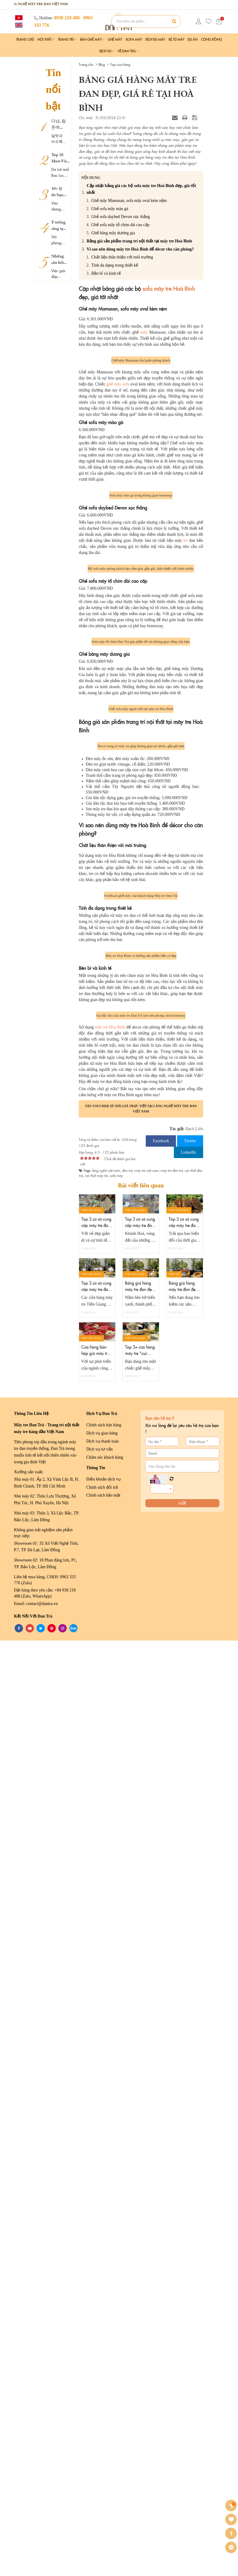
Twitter (190, 2076)
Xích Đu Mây (155, 39)
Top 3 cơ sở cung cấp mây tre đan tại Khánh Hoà (140, 2160)
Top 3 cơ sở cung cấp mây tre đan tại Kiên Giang (184, 2160)
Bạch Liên (194, 2064)
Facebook (161, 2076)
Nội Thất (46, 39)
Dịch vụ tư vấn (99, 2384)
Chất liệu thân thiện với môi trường (122, 257)
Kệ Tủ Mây (176, 39)
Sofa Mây (134, 39)
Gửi (182, 2438)
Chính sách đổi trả (102, 2422)
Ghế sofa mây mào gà (109, 208)
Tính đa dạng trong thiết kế (114, 265)
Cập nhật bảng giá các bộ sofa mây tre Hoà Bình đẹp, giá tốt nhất (141, 189)
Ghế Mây (115, 39)
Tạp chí (174, 2209)
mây (144, 332)
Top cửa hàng (91, 2145)
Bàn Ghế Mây (92, 39)
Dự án (193, 39)
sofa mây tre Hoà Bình (168, 288)
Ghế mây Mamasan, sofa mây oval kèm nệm (129, 200)
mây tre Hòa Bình (110, 1962)
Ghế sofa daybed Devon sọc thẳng (120, 216)
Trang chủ (25, 39)
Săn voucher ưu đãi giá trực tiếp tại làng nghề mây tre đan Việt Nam (141, 2044)
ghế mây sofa (117, 501)
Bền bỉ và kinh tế (106, 273)
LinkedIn (188, 2087)
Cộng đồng (211, 39)
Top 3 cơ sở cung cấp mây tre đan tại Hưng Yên (96, 2160)
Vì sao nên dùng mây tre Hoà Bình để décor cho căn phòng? (140, 249)
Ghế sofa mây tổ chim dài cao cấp (120, 224)
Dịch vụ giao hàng (101, 2368)
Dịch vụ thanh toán (102, 2376)
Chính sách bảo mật (103, 2430)
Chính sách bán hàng (103, 2360)
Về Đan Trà (128, 51)
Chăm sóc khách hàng (104, 2392)
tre (185, 744)
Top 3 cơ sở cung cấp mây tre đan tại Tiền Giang (96, 2224)
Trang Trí (67, 39)
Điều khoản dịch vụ (103, 2414)
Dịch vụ (106, 51)
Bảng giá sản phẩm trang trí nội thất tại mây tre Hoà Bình (139, 241)
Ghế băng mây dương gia (113, 233)
